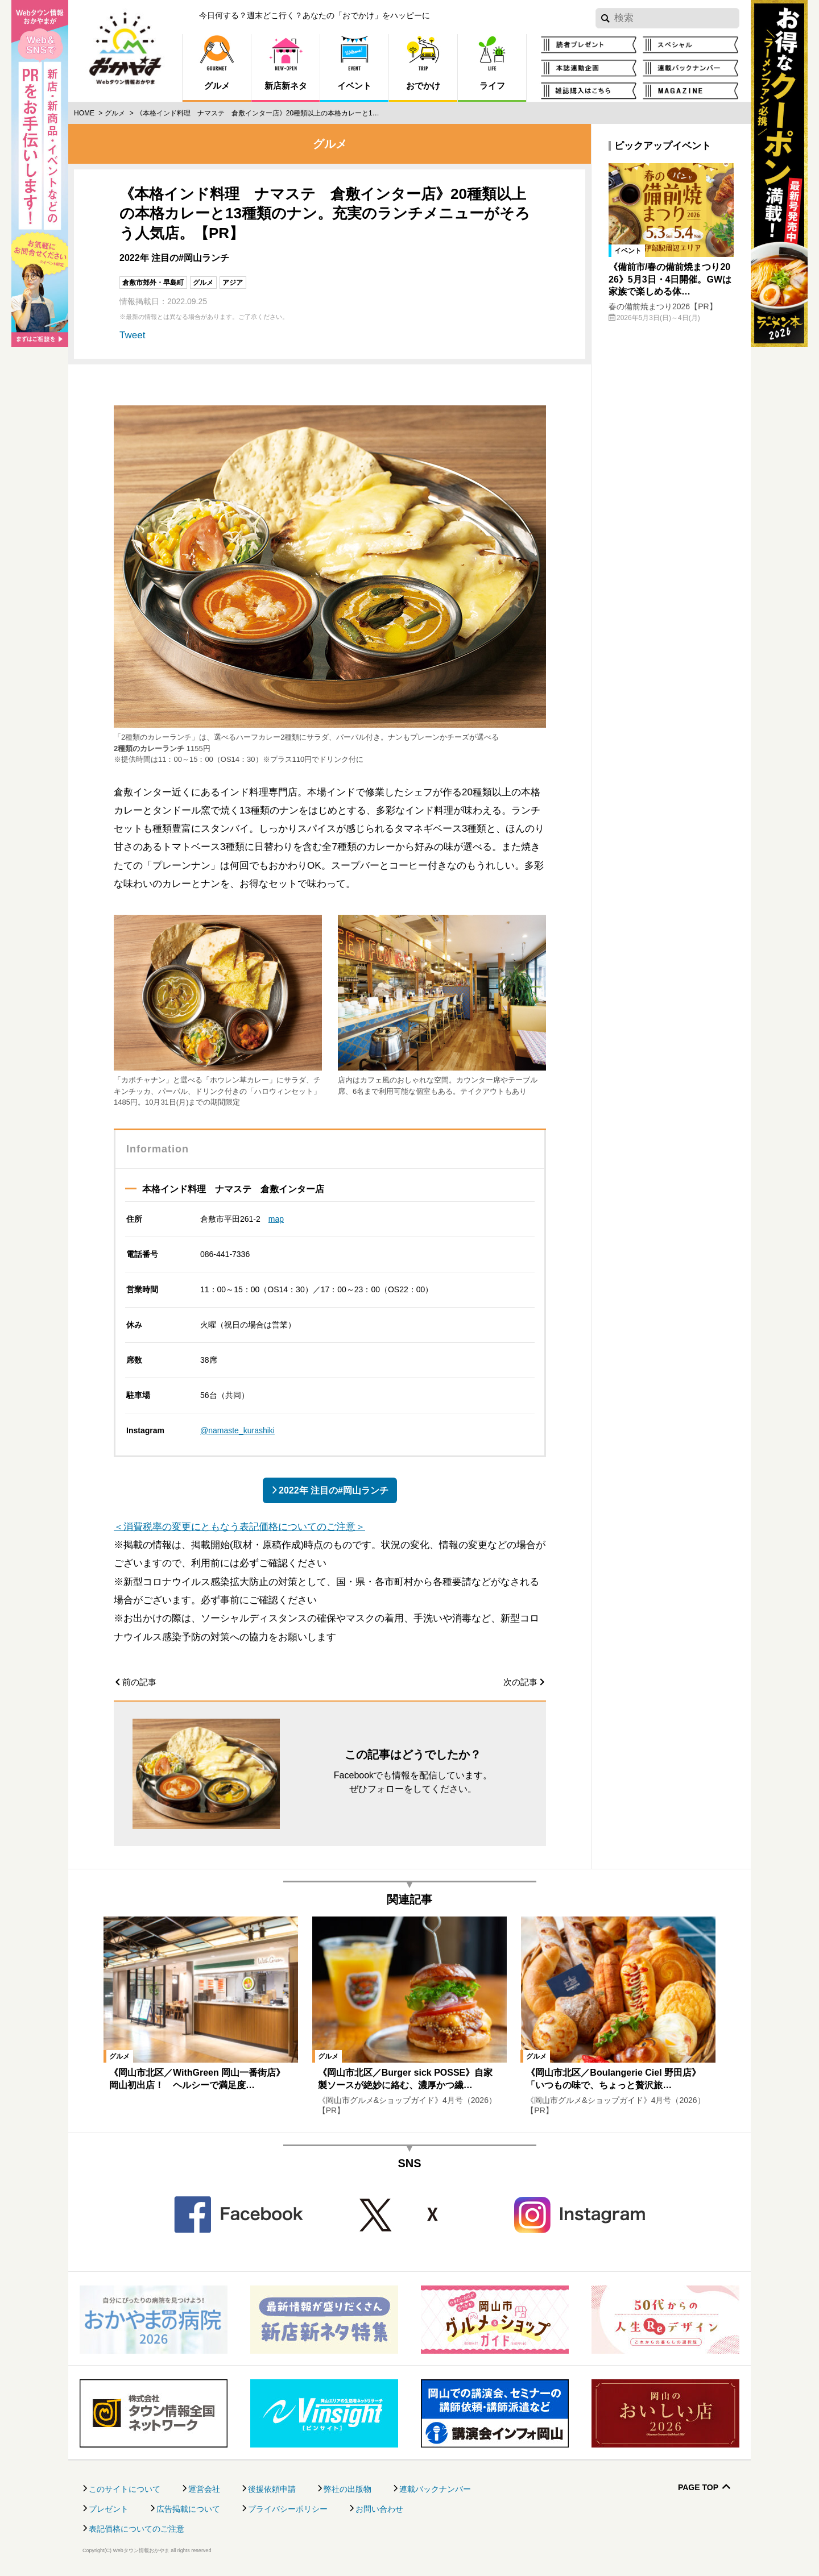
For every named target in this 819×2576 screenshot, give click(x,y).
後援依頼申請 (272, 2489)
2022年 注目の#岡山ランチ (333, 1490)
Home (84, 113)
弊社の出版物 (347, 2489)
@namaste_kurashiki (237, 1430)
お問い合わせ (379, 2508)
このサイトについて (124, 2489)
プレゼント (109, 2508)
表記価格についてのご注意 (136, 2528)
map (276, 1218)
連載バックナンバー (435, 2489)
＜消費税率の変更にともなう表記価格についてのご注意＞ (239, 1526)
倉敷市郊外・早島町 (153, 283)
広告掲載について (188, 2508)
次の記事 (520, 1682)
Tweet (132, 335)
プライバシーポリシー (288, 2508)
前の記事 (139, 1682)
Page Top (698, 2487)
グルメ (115, 113)
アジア (232, 283)
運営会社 (204, 2489)
